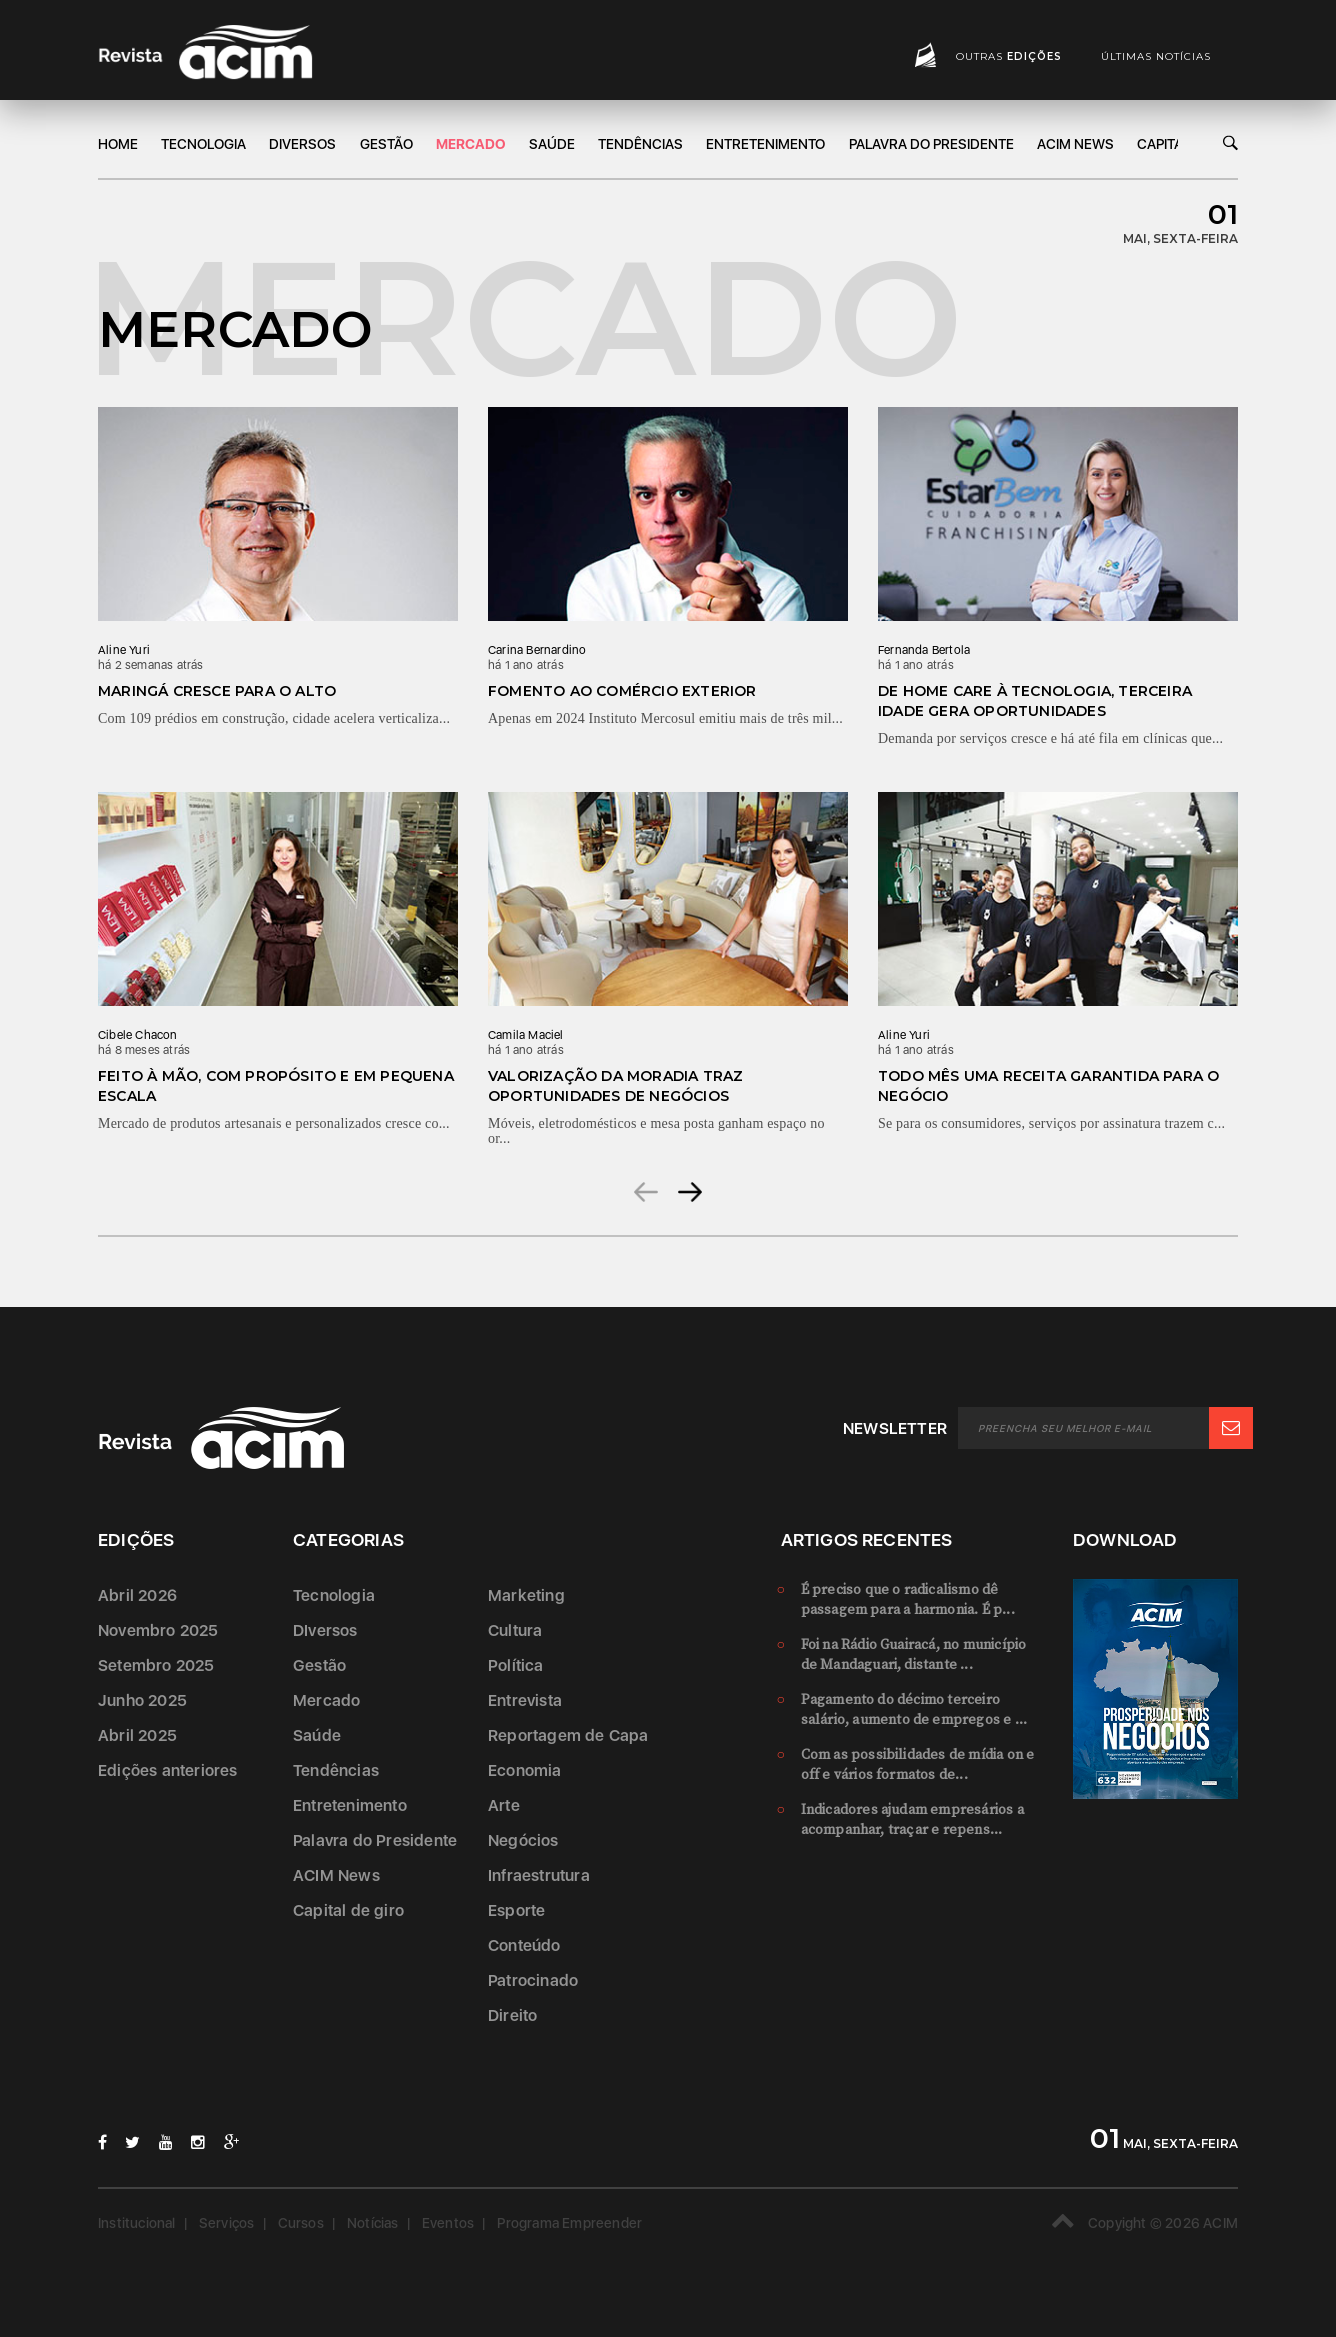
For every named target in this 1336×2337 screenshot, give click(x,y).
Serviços (227, 2223)
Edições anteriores (168, 1770)
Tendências (640, 144)
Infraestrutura (539, 1875)
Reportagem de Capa (568, 1735)
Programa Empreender (569, 2223)
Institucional (137, 2223)
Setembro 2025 (156, 1665)
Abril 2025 (137, 1735)
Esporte (516, 1910)
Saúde (552, 144)
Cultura (515, 1630)
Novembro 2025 (158, 1630)
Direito (512, 2015)
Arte (504, 1805)
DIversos (302, 144)
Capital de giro (348, 1910)
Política (516, 1665)
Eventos (448, 2223)
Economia (525, 1770)
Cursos (301, 2223)
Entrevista (525, 1700)
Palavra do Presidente (931, 144)
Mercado (471, 144)
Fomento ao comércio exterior (622, 691)
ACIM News (1075, 144)
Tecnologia (203, 144)
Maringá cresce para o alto (217, 691)
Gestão (386, 144)
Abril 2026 (137, 1595)
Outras (1009, 56)
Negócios (523, 1840)
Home (118, 144)
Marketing (526, 1595)
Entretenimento (765, 144)
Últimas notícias (1156, 56)
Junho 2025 (142, 1700)
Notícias (373, 2223)
